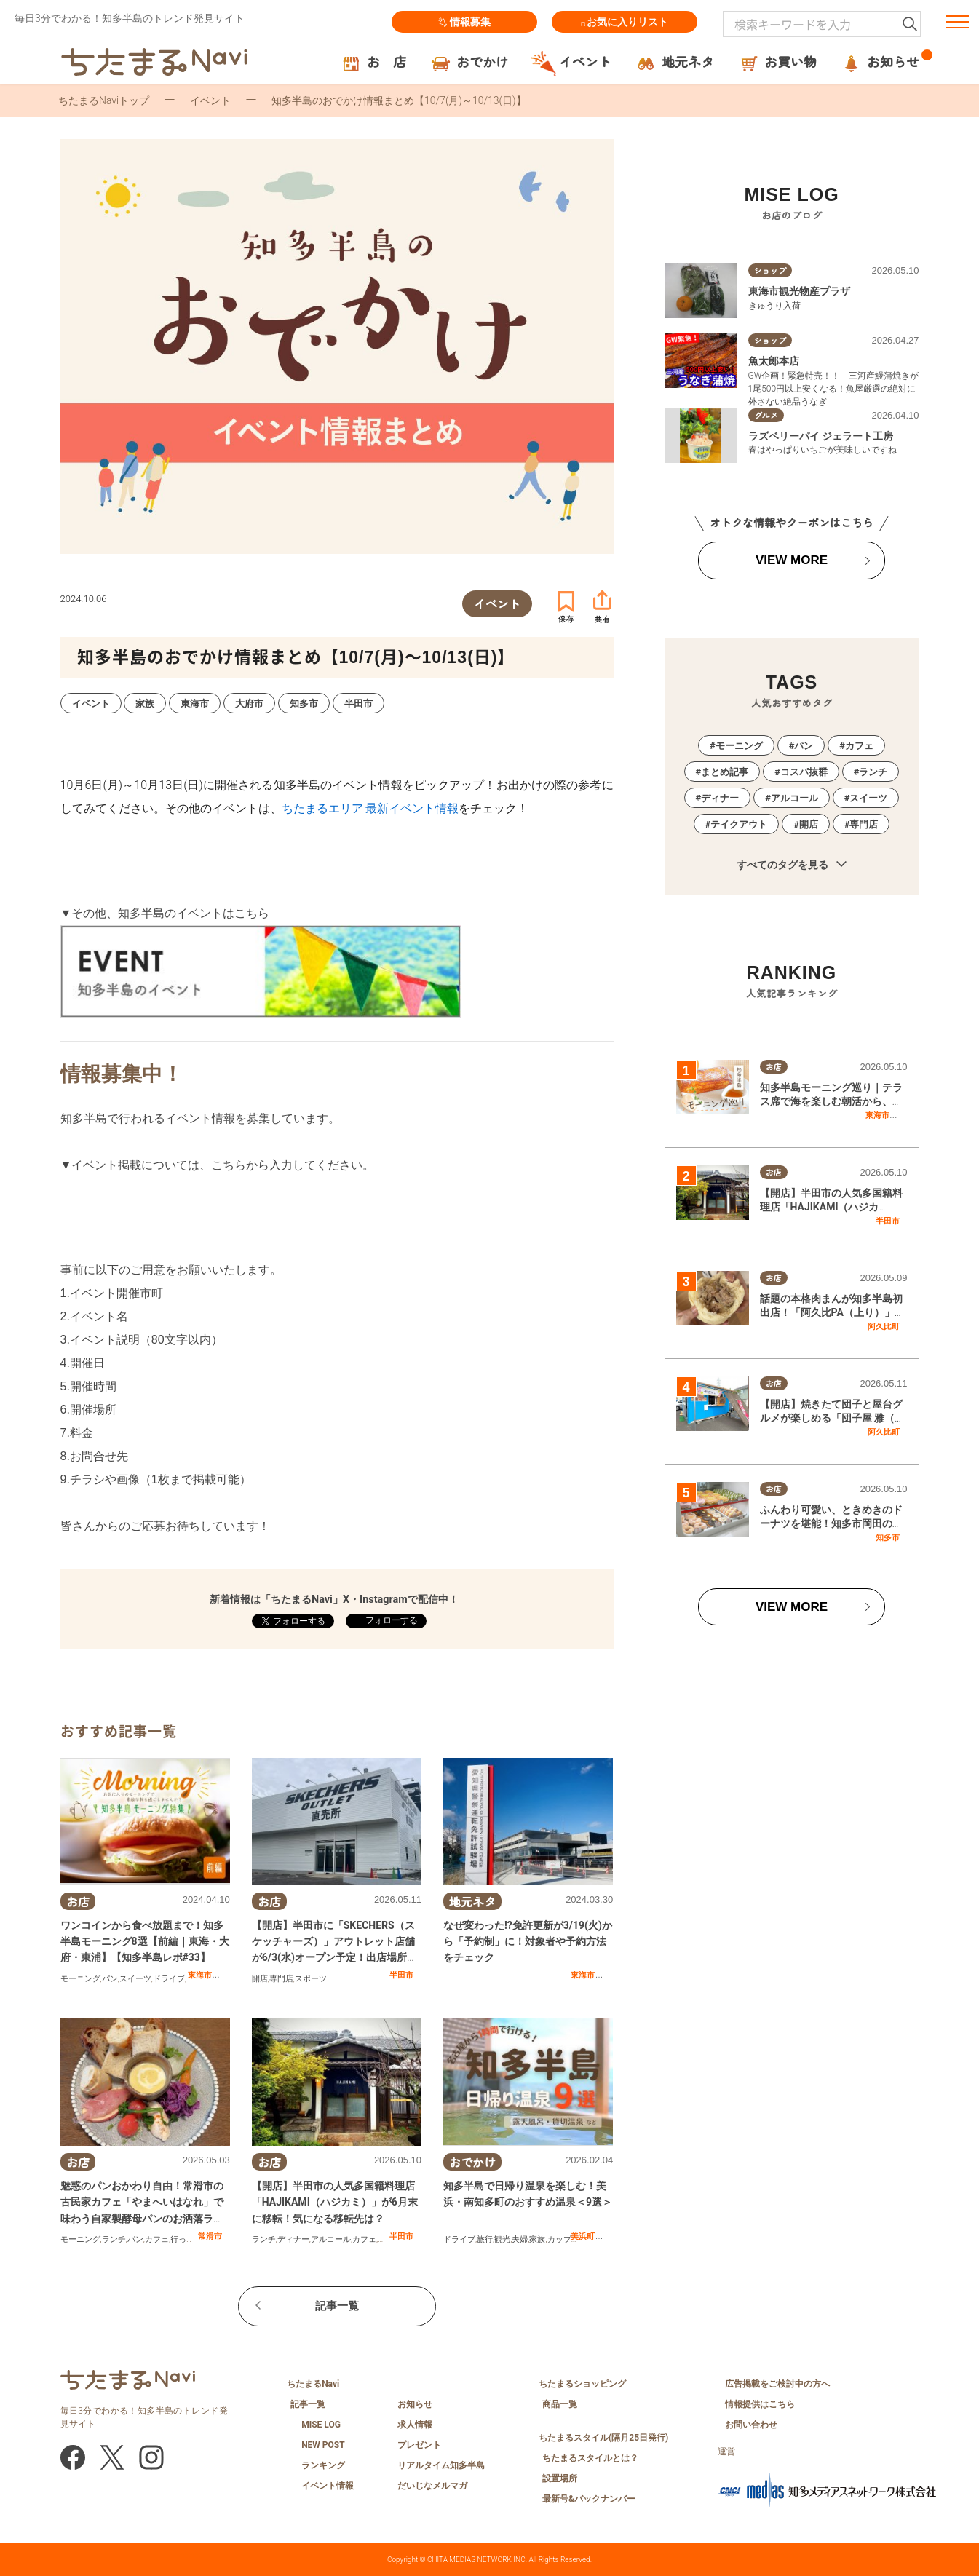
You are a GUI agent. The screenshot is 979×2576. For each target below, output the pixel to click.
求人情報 (414, 2425)
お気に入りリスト (624, 22)
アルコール (331, 2239)
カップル (563, 2239)
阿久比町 (884, 1326)
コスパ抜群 (804, 771)
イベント (210, 100)
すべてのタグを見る (792, 865)
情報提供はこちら (760, 2404)
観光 (502, 2239)
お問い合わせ (751, 2425)
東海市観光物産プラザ (799, 291)
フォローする (390, 1620)
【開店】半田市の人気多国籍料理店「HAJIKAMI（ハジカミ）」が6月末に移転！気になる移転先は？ (335, 2202)
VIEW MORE (792, 560)
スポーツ (311, 1978)
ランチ (114, 2239)
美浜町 (583, 2236)
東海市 (200, 1974)
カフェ (157, 2239)
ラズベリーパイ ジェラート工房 (820, 436)
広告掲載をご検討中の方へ (777, 2384)
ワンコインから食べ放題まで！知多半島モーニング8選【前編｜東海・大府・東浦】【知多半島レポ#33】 (144, 1941)
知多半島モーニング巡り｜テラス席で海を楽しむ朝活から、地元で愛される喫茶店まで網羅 (831, 1102)
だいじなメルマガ (432, 2486)
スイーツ (135, 1978)
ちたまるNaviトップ (103, 100)
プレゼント (419, 2445)
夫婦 (520, 2239)
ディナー (293, 2239)
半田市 (401, 1974)
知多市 (888, 1537)
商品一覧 (559, 2404)
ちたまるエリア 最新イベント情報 (370, 808)
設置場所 (559, 2478)
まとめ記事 (724, 771)
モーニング (80, 1978)
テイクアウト (738, 824)
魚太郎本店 (773, 361)
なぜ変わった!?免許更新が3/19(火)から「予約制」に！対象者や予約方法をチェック (527, 1941)
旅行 (485, 2239)
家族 (537, 2239)
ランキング (323, 2465)
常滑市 (210, 2236)
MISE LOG (321, 2425)
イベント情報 (327, 2486)
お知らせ (414, 2404)
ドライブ (169, 1978)
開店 (260, 1978)
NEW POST (323, 2445)
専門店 (281, 1978)
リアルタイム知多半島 (441, 2465)
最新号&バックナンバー (588, 2499)
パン (110, 1978)
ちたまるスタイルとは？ (590, 2458)
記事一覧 (337, 2306)
